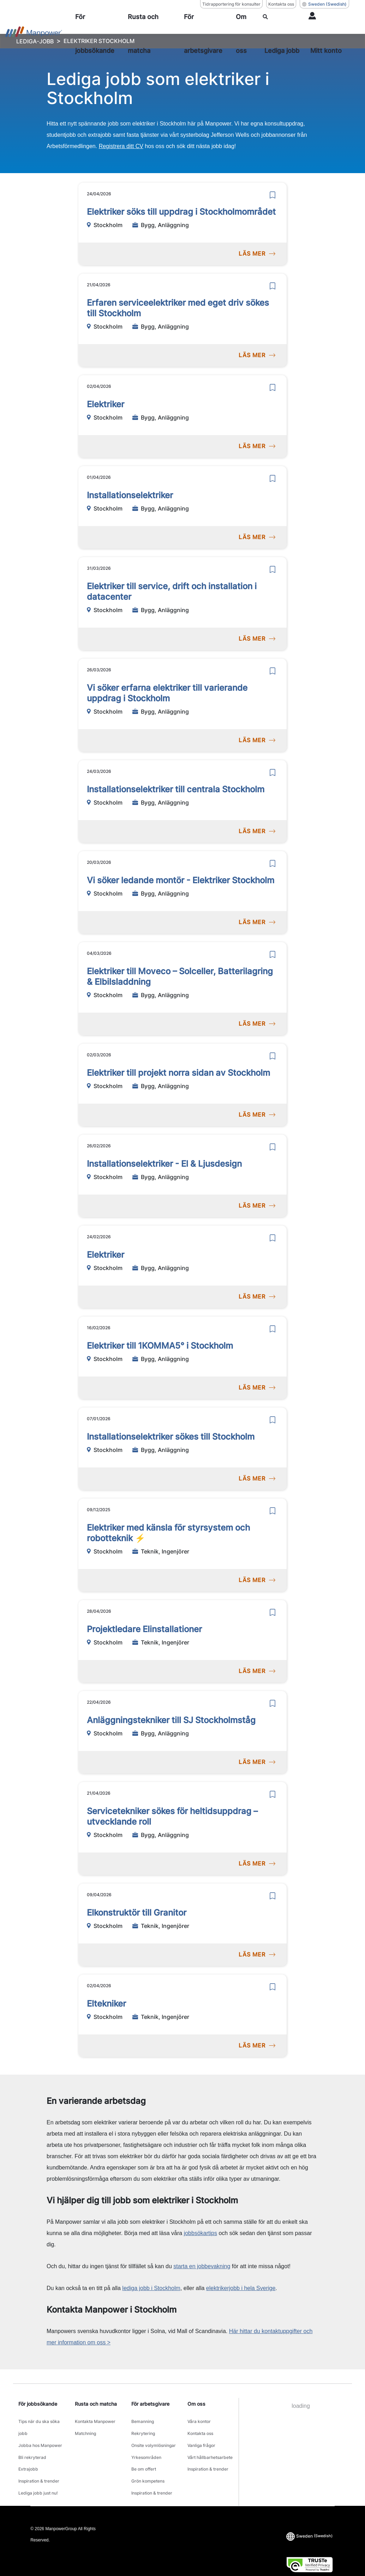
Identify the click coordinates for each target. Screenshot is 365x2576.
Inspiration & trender (38, 2464)
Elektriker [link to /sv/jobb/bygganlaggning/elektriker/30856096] (105, 404)
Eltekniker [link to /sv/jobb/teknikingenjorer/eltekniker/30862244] (106, 2003)
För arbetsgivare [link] (150, 2404)
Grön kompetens (147, 2464)
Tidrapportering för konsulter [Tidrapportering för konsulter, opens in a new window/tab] (231, 4)
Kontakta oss (200, 2428)
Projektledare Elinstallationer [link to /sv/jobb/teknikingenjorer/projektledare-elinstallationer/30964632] (144, 1629)
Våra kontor (199, 2420)
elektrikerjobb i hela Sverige (241, 2288)
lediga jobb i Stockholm (151, 2288)
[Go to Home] (33, 34)
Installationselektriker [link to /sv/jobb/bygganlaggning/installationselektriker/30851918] (130, 495)
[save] (272, 195)
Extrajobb (28, 2455)
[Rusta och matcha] (153, 34)
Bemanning (142, 2420)
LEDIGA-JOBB (35, 41)
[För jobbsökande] (99, 34)
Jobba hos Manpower (40, 2437)
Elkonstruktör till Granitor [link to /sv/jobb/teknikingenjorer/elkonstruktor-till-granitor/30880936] (136, 1912)
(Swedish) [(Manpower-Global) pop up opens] (324, 4)
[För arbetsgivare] (207, 34)
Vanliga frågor (201, 2437)
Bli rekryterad (32, 2446)
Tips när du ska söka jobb (39, 2424)
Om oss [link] (196, 2404)
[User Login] (328, 34)
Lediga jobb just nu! (38, 2473)
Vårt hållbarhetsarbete (210, 2446)
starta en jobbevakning (201, 2266)
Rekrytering (143, 2428)
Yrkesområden (146, 2446)
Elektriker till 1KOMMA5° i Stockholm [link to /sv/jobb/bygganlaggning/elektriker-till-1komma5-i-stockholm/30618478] (160, 1346)
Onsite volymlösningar (153, 2437)
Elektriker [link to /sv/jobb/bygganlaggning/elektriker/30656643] (105, 1255)
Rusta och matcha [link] (96, 2404)
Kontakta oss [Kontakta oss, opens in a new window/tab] (281, 4)
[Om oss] (247, 34)
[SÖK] (283, 34)
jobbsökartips (200, 2233)
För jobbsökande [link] (37, 2404)
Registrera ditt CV (121, 146)
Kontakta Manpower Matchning (95, 2424)
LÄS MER (256, 253)
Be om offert (143, 2455)
